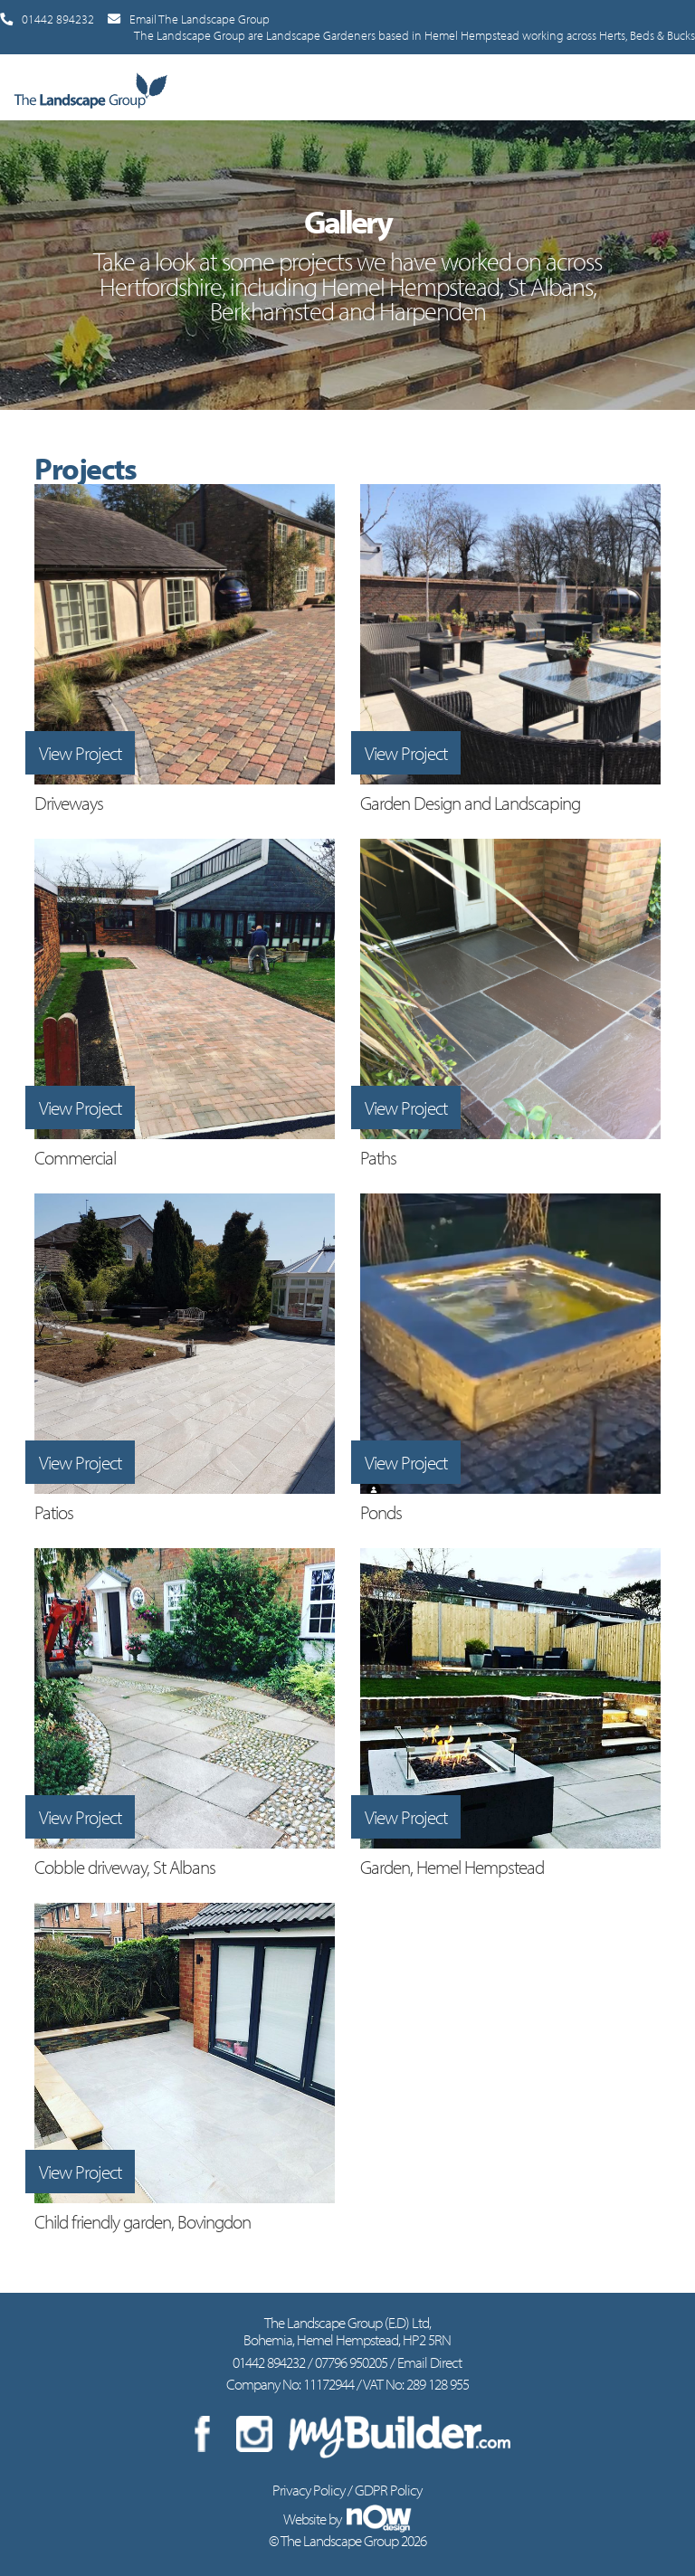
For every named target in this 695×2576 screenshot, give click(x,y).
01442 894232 (47, 19)
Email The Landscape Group (189, 19)
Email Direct (429, 2362)
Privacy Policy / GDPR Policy (347, 2489)
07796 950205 (351, 2362)
